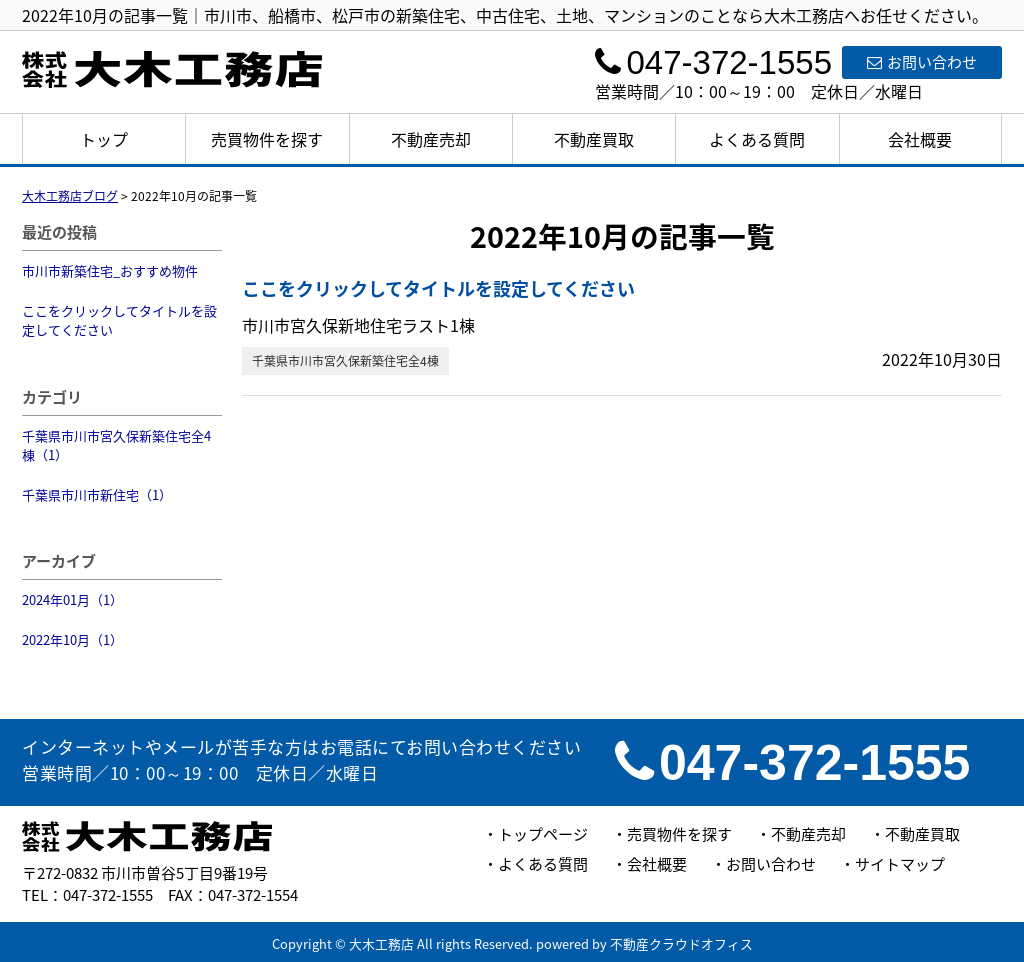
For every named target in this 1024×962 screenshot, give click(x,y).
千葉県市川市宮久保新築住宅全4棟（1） (116, 445)
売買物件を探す (267, 139)
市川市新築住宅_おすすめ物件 (110, 270)
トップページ (543, 834)
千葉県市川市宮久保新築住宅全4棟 (345, 361)
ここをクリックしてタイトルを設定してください (119, 320)
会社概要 (920, 139)
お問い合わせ (922, 62)
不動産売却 (431, 139)
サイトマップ (900, 864)
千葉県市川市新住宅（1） (97, 494)
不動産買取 (594, 139)
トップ (104, 139)
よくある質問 (757, 139)
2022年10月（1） (72, 639)
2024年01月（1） (72, 599)
